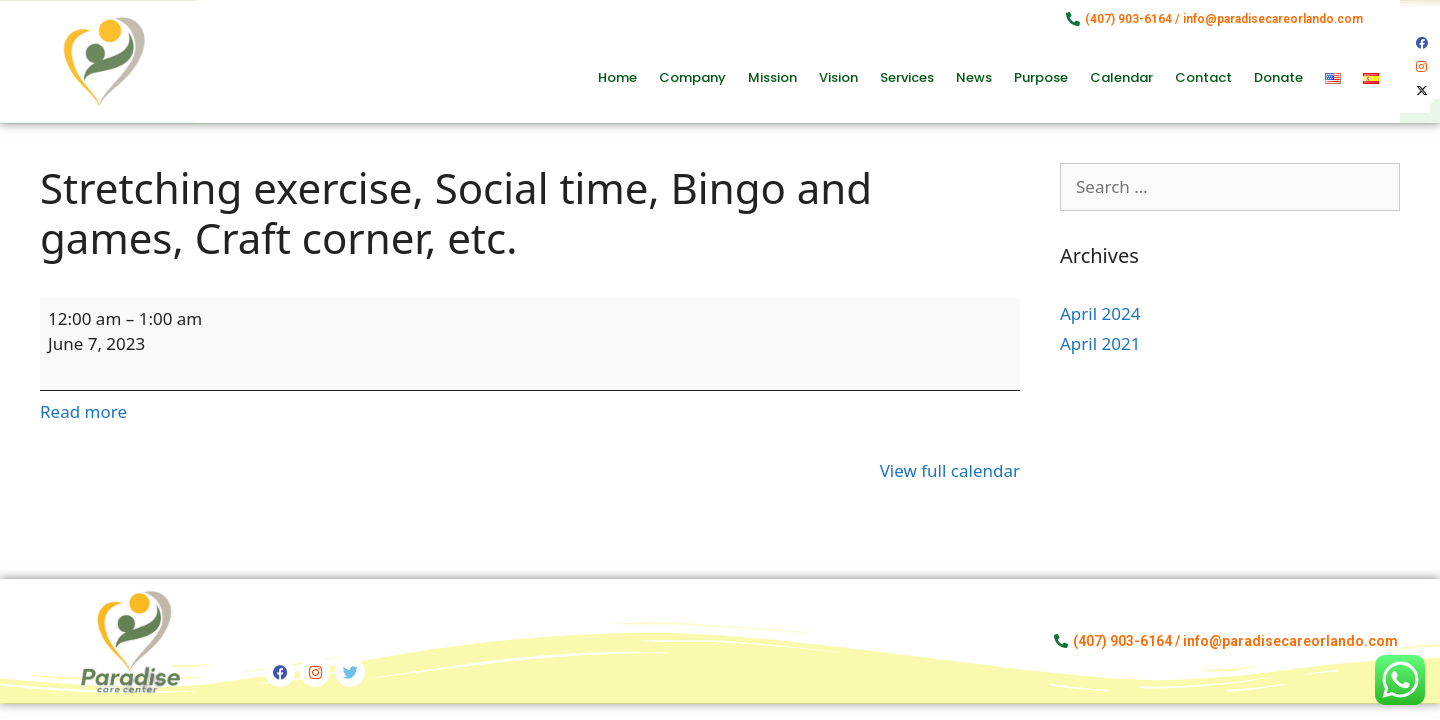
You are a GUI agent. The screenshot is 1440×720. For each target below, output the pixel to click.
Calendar (1121, 77)
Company (692, 77)
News (974, 77)
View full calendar (950, 470)
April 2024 (1100, 313)
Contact (1203, 77)
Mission (772, 77)
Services (907, 77)
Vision (838, 77)
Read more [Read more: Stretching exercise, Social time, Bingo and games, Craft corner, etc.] (83, 411)
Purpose (1041, 77)
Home (617, 77)
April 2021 (1100, 343)
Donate (1278, 77)
